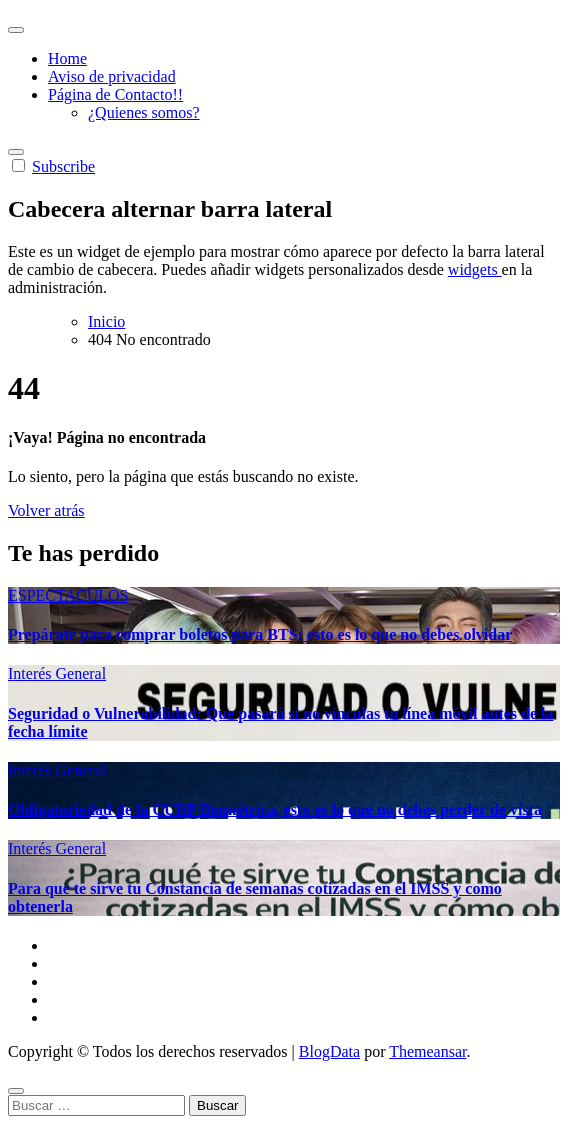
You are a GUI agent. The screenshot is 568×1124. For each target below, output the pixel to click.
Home (67, 58)
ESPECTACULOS (68, 595)
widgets (475, 269)
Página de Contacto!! (115, 94)
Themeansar (427, 1051)
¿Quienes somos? (144, 112)
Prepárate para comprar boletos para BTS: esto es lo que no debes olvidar (260, 634)
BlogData (329, 1051)
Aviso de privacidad (112, 76)
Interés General (57, 673)
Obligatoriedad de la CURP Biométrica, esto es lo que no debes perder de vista (275, 809)
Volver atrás (46, 510)
